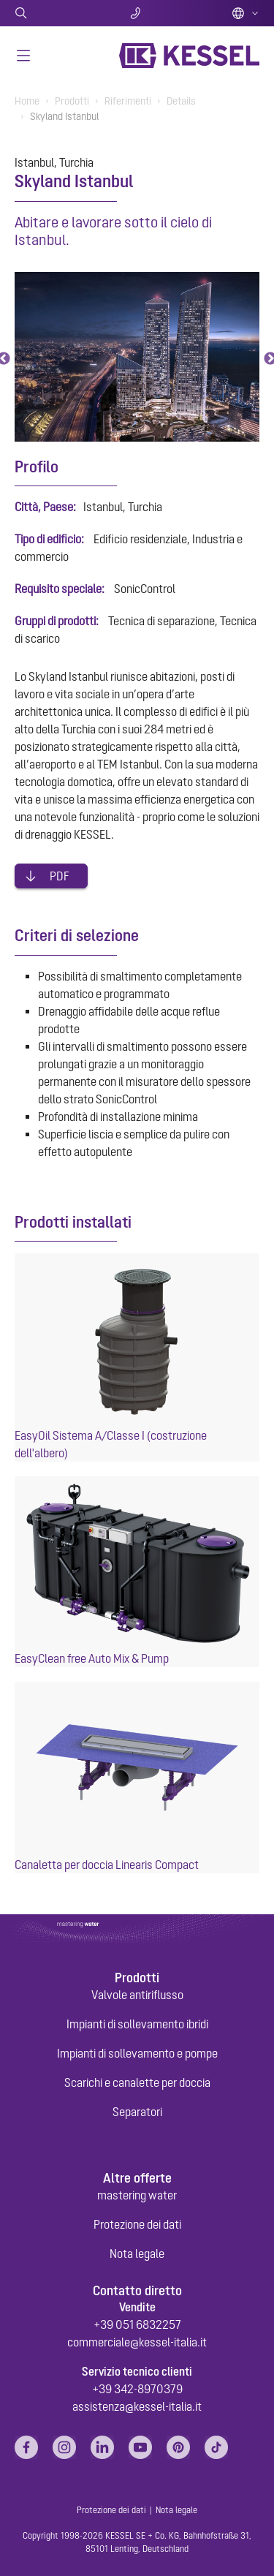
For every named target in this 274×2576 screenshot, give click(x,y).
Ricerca (55, 13)
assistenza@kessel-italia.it (137, 2406)
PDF (59, 876)
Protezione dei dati (137, 2224)
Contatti (137, 13)
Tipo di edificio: (49, 538)
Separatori (137, 2111)
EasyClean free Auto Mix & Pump (92, 1658)
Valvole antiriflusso (137, 1994)
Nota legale (137, 2253)
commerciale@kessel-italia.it (137, 2342)
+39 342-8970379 (137, 2388)
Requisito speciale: (59, 588)
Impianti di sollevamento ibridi (137, 2024)
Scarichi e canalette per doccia (137, 2082)
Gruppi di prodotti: (57, 620)
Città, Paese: (45, 506)
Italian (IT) (245, 13)
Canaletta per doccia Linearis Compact (107, 1864)
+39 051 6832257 (137, 2324)
